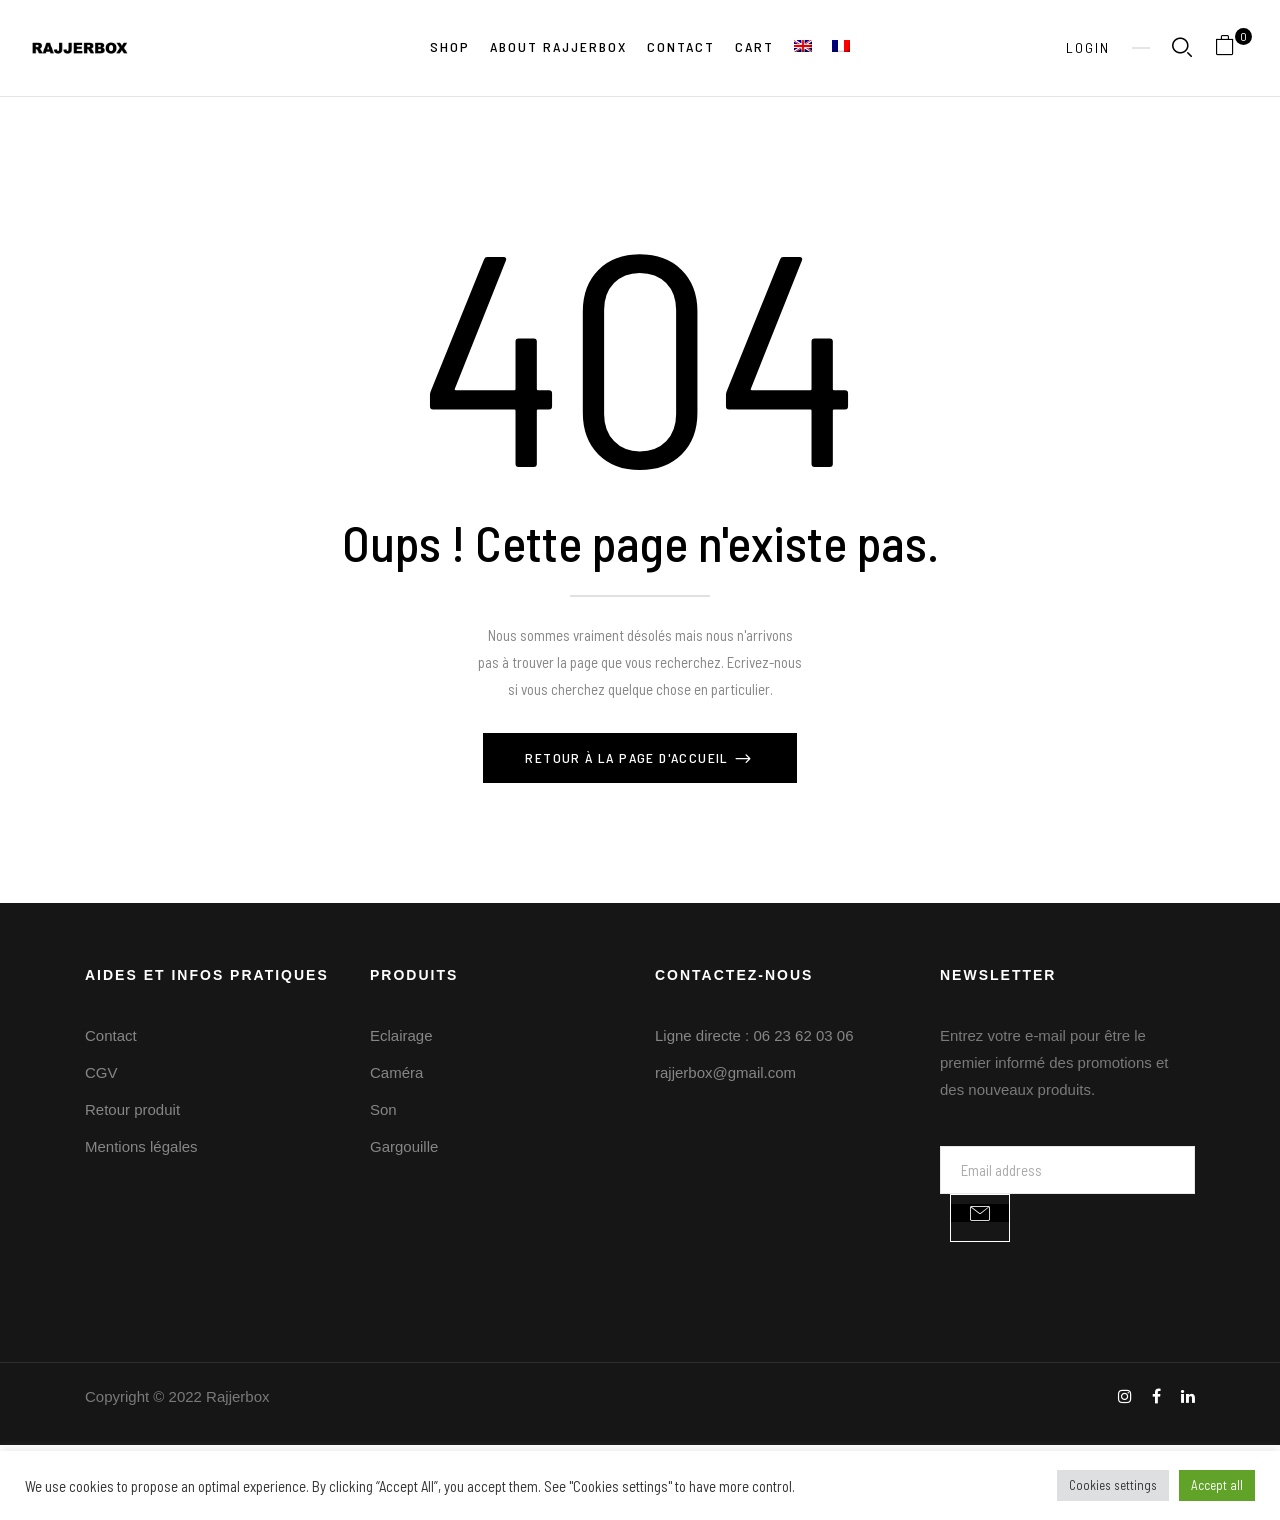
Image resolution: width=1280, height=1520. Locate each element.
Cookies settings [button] (1113, 1485)
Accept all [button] (1217, 1485)
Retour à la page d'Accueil (629, 757)
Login (1088, 47)
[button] (1232, 48)
